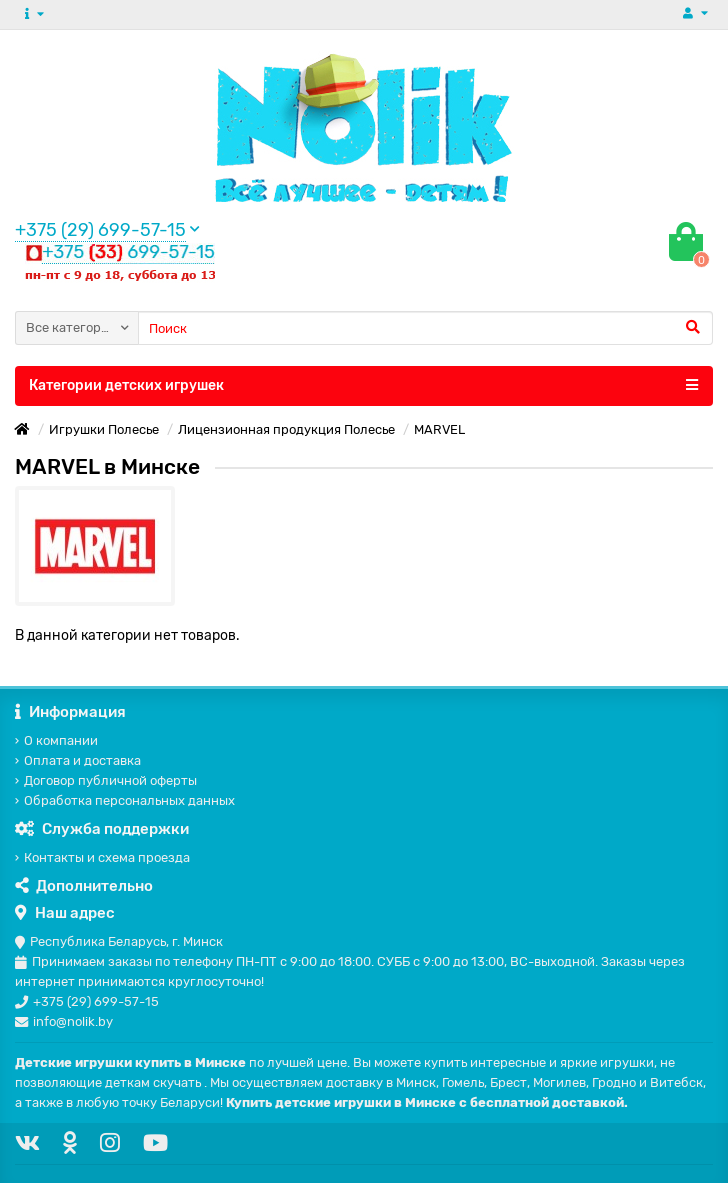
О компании (56, 740)
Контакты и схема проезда (102, 857)
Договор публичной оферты (106, 780)
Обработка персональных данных (125, 800)
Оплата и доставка (78, 760)
